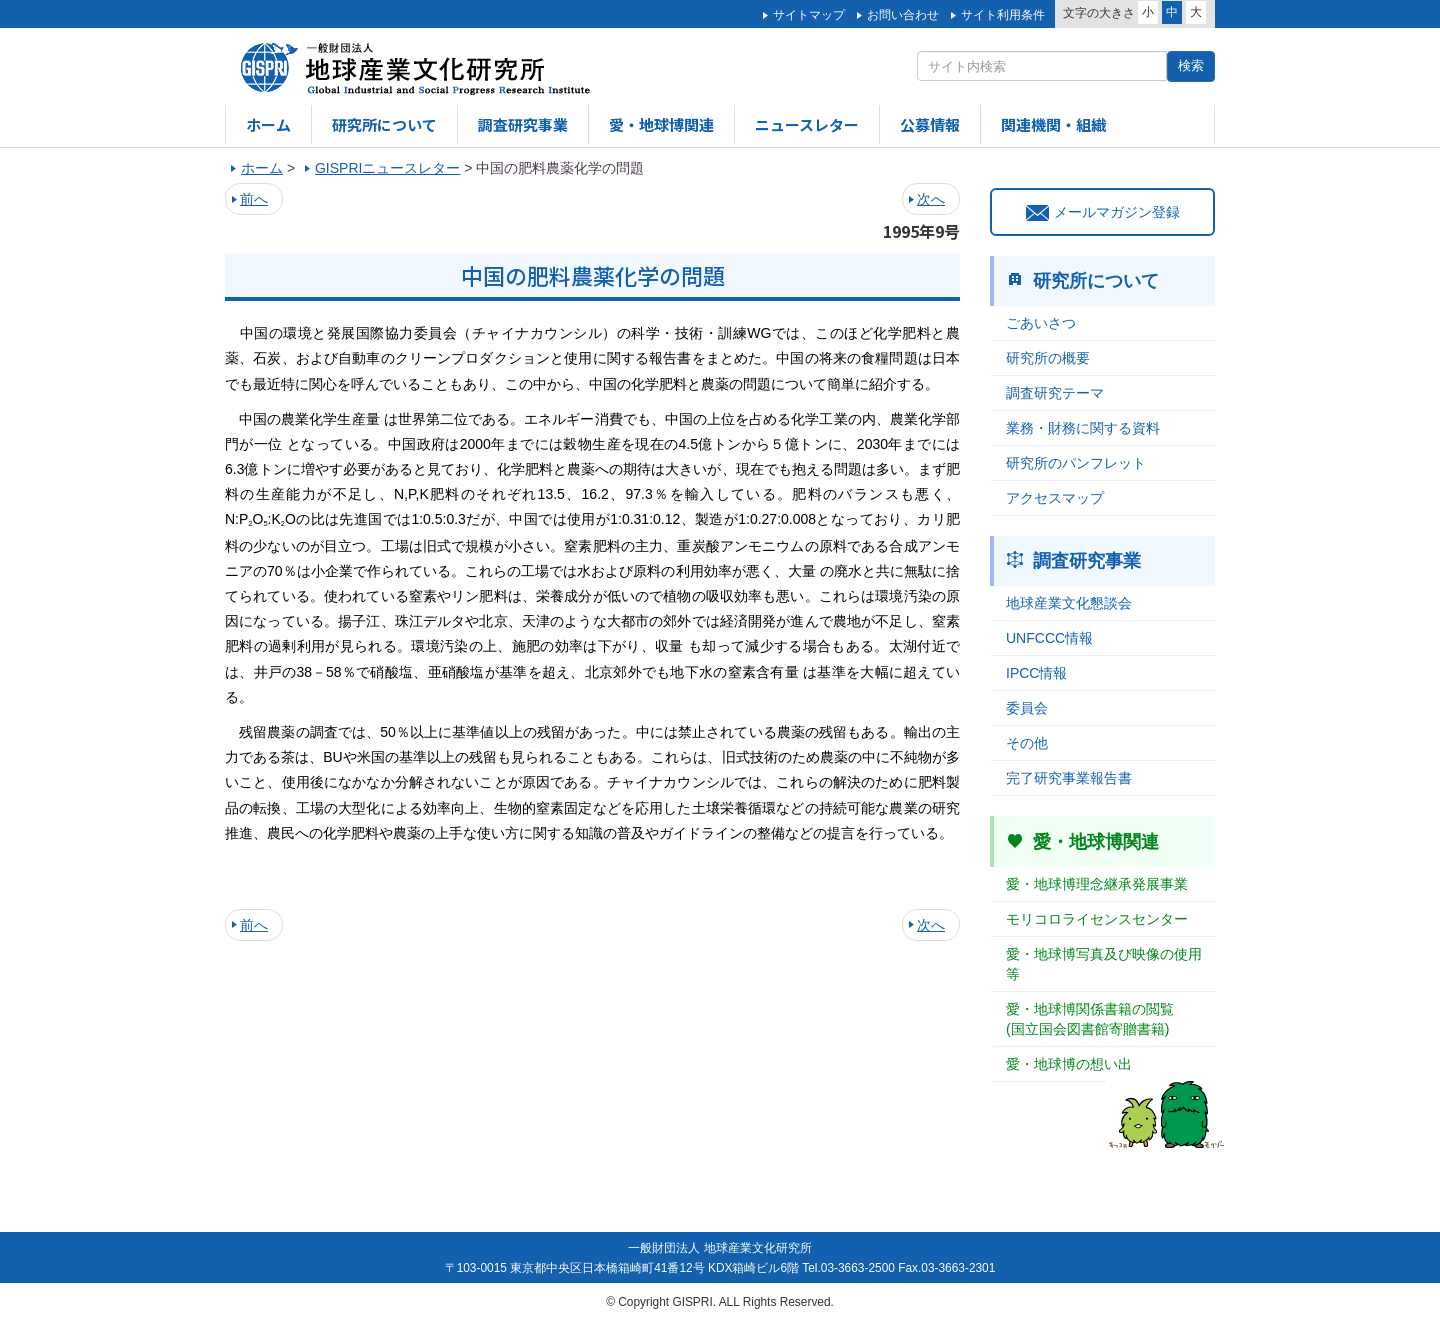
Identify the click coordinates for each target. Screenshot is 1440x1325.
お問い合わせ (903, 15)
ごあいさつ (1041, 323)
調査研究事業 (523, 124)
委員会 (1027, 708)
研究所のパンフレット (1076, 463)
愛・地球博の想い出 (1069, 1064)
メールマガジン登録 (1103, 212)
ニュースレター (807, 124)
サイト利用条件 (1003, 15)
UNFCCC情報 (1049, 638)
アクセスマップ (1055, 498)
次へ (931, 199)
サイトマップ (809, 15)
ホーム (268, 124)
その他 (1027, 743)
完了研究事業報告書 (1069, 778)
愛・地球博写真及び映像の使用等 (1104, 964)
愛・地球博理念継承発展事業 (1097, 884)
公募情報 (930, 124)
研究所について (384, 124)
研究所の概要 (1048, 358)
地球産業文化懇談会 (1069, 603)
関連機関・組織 (1053, 124)
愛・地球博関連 (661, 124)
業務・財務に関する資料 (1083, 428)
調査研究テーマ (1055, 393)
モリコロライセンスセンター (1097, 919)
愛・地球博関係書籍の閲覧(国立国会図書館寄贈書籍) (1090, 1019)
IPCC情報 (1036, 673)
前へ (254, 199)
